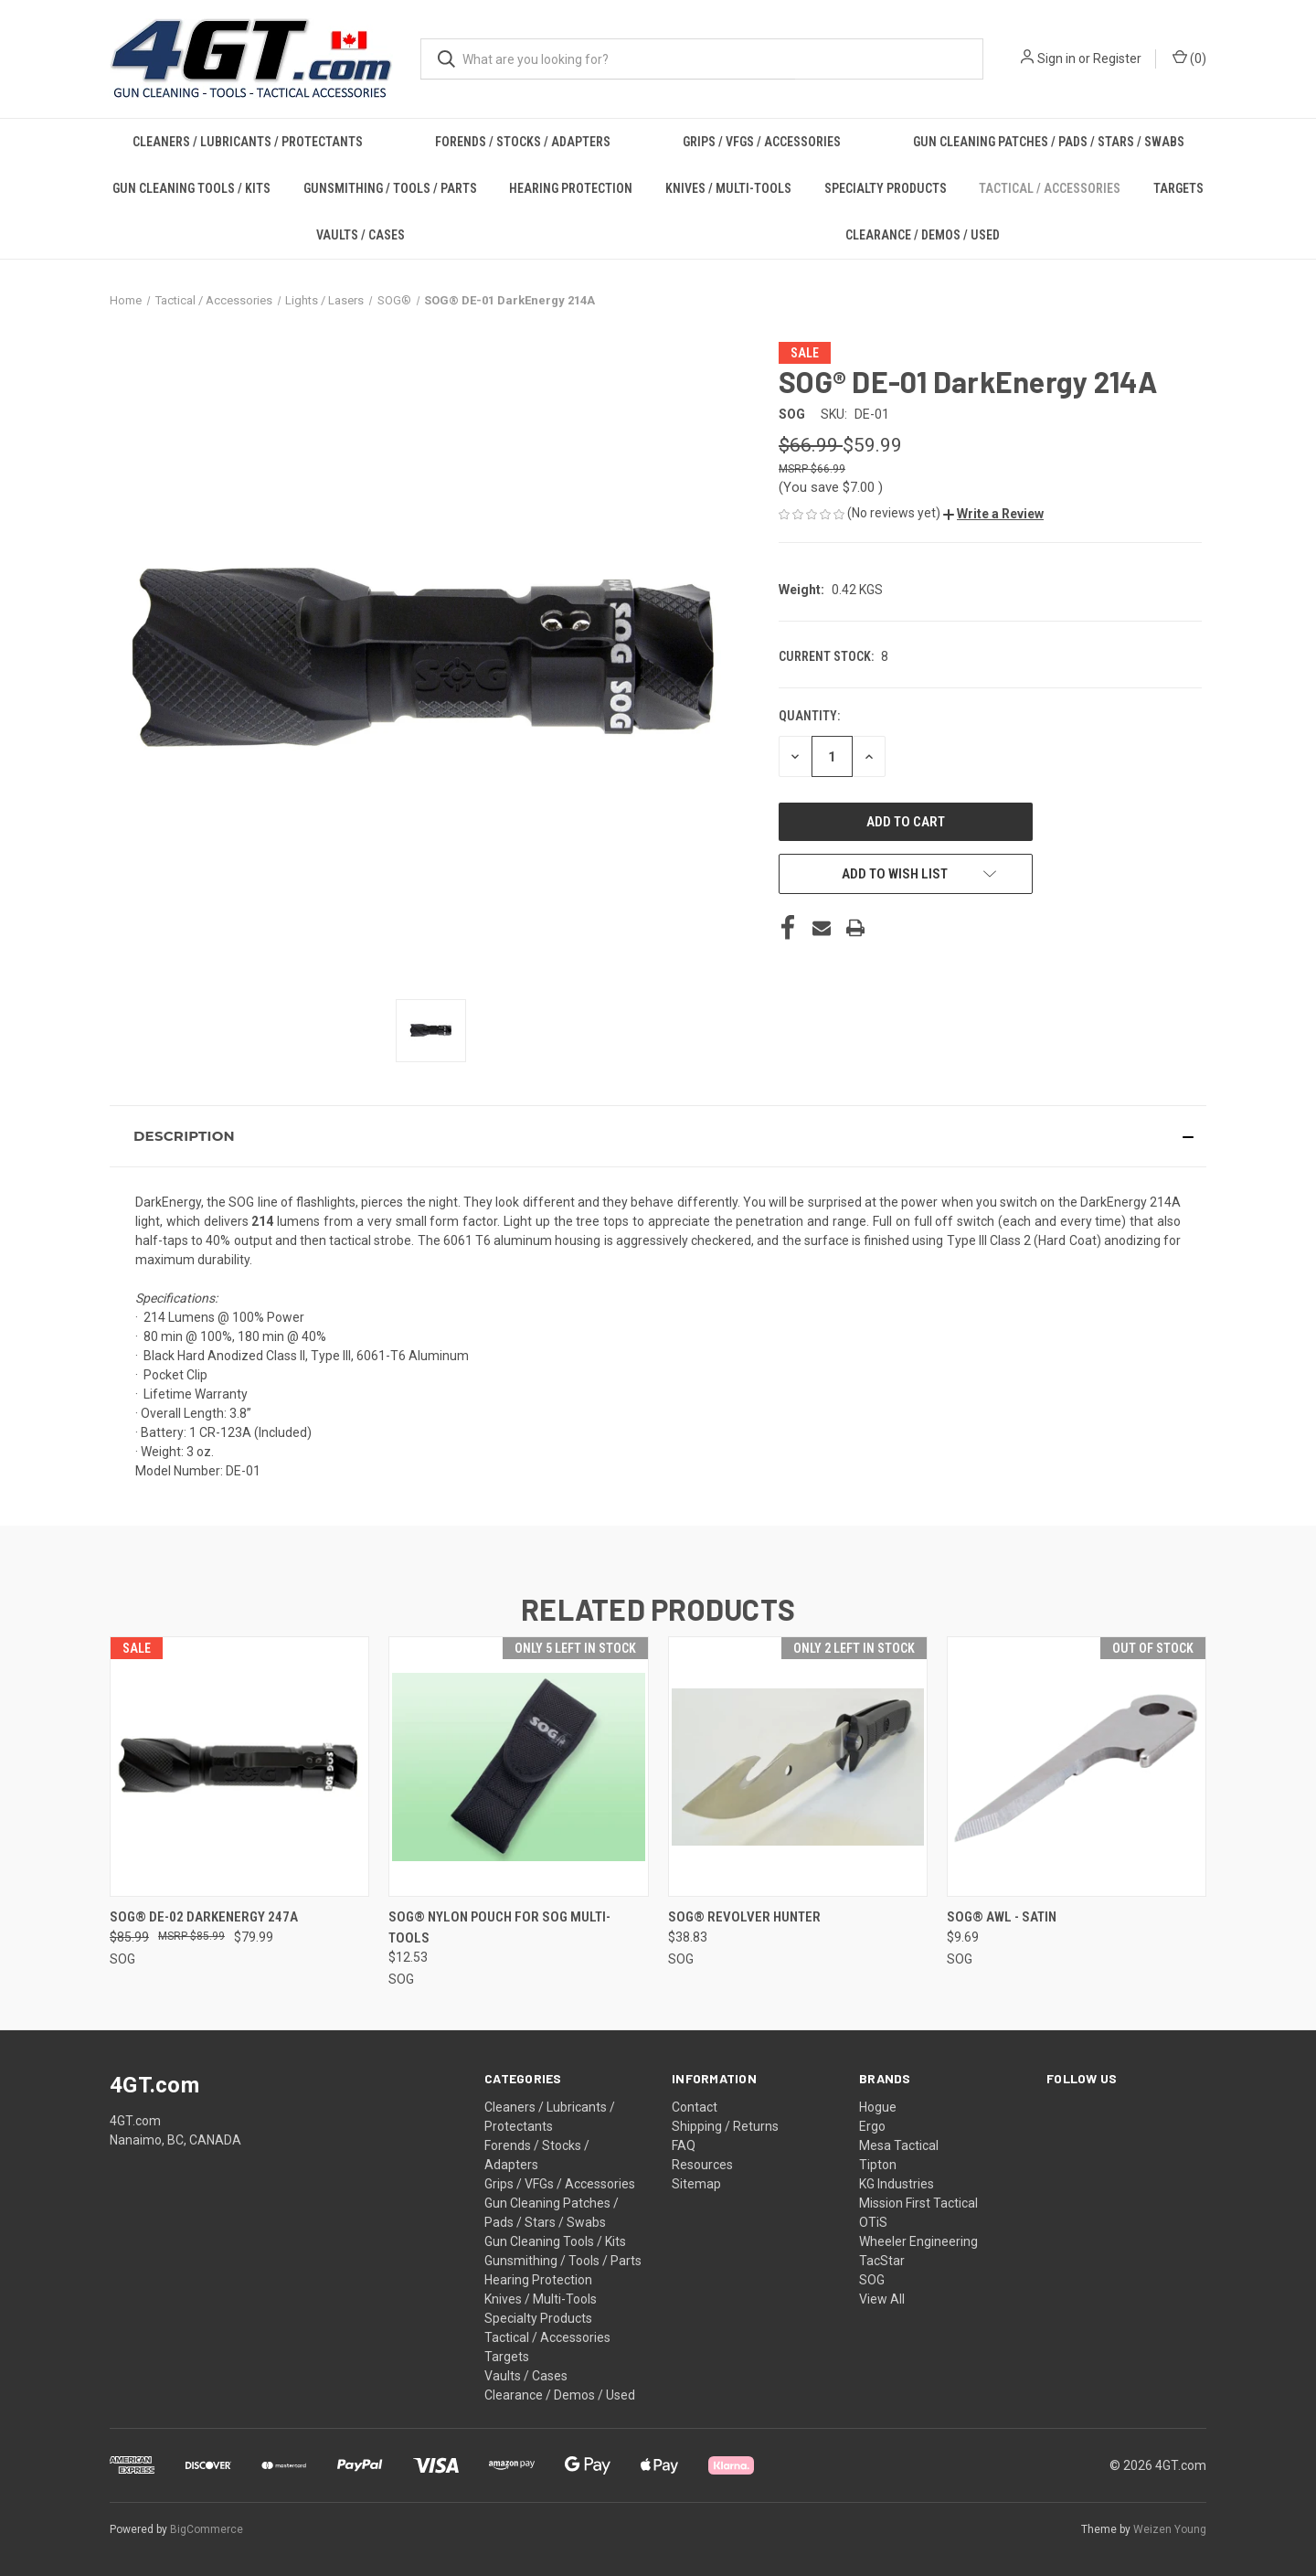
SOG (872, 2280)
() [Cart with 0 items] (1189, 57)
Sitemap (696, 2184)
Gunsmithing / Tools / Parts (390, 188)
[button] (993, 513)
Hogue (878, 2107)
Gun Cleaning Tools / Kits (191, 188)
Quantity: (809, 715)
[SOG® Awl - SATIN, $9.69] (1076, 1766)
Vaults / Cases (360, 235)
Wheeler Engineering (918, 2241)
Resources (702, 2164)
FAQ (683, 2145)
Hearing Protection (570, 188)
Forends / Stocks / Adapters (522, 141)
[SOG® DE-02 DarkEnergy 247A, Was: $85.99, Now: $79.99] (239, 1766)
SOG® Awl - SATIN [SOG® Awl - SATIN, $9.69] (1001, 1917)
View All (882, 2299)
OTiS (873, 2222)
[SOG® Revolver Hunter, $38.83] (798, 1766)
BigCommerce (206, 2529)
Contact (694, 2107)
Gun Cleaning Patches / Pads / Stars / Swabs (1048, 141)
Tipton (878, 2164)
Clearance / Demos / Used (922, 235)
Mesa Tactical (899, 2145)
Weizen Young (1169, 2529)
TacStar (882, 2260)
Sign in (1056, 58)
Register (1117, 58)
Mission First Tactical (918, 2203)
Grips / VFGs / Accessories (762, 141)
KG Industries (896, 2184)
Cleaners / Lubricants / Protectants (248, 141)
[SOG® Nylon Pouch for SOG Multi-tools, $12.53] (518, 1766)
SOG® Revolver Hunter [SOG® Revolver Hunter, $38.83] (744, 1917)
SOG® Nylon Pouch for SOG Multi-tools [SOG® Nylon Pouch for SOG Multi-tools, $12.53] (499, 1927)
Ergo (872, 2126)
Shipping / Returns (725, 2126)
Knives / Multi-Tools (728, 188)
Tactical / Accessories (1049, 188)
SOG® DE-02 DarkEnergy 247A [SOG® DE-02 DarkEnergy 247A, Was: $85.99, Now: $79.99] (204, 1917)
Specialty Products (885, 188)
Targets (1178, 188)
